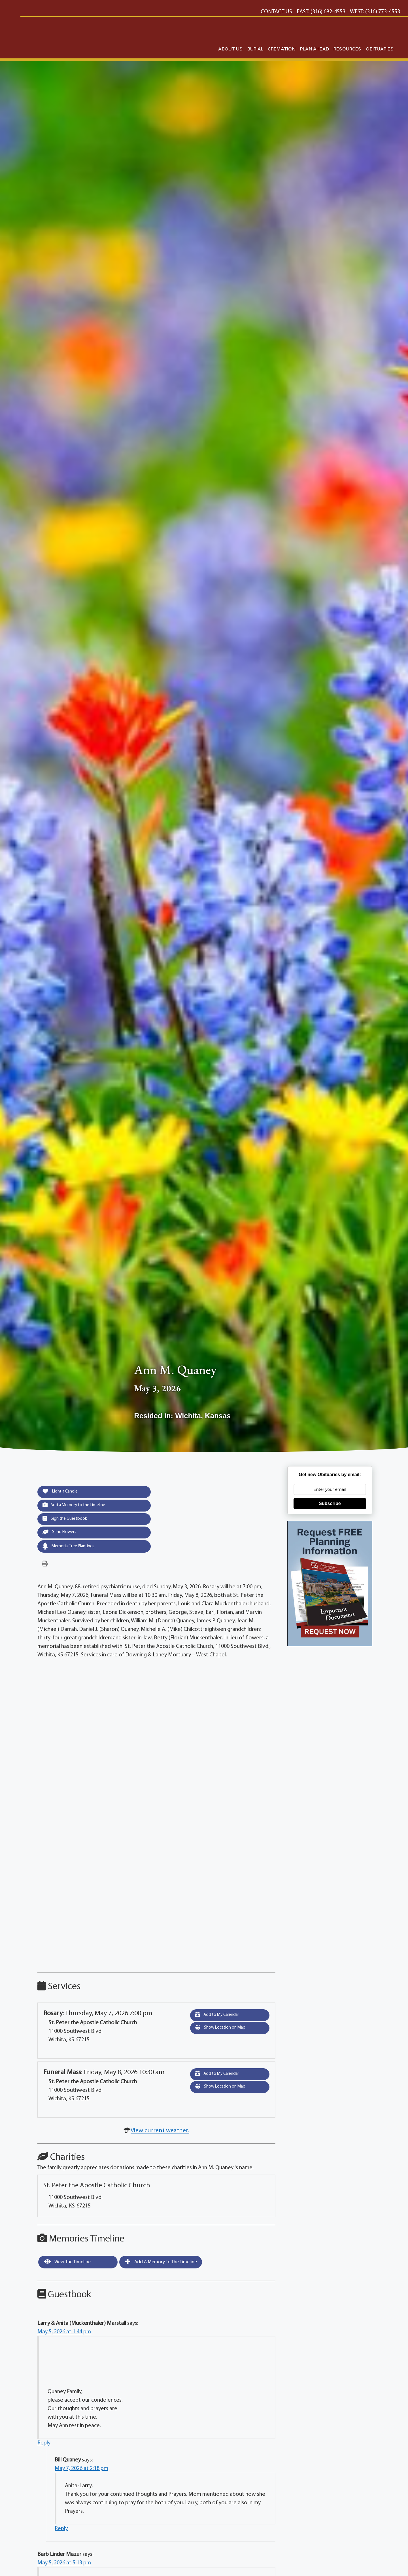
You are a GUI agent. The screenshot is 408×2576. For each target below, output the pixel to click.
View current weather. (160, 2134)
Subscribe (330, 1503)
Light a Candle (62, 1492)
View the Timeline (67, 2265)
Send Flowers (61, 1535)
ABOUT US (230, 49)
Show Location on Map (223, 2032)
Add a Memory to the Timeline (78, 1506)
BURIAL (255, 49)
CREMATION (282, 49)
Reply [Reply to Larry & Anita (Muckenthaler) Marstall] (43, 2446)
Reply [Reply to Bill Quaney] (61, 2532)
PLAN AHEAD (314, 49)
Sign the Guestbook (67, 1520)
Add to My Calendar (220, 2018)
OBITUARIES (380, 49)
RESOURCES (347, 49)
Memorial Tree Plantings (71, 1549)
